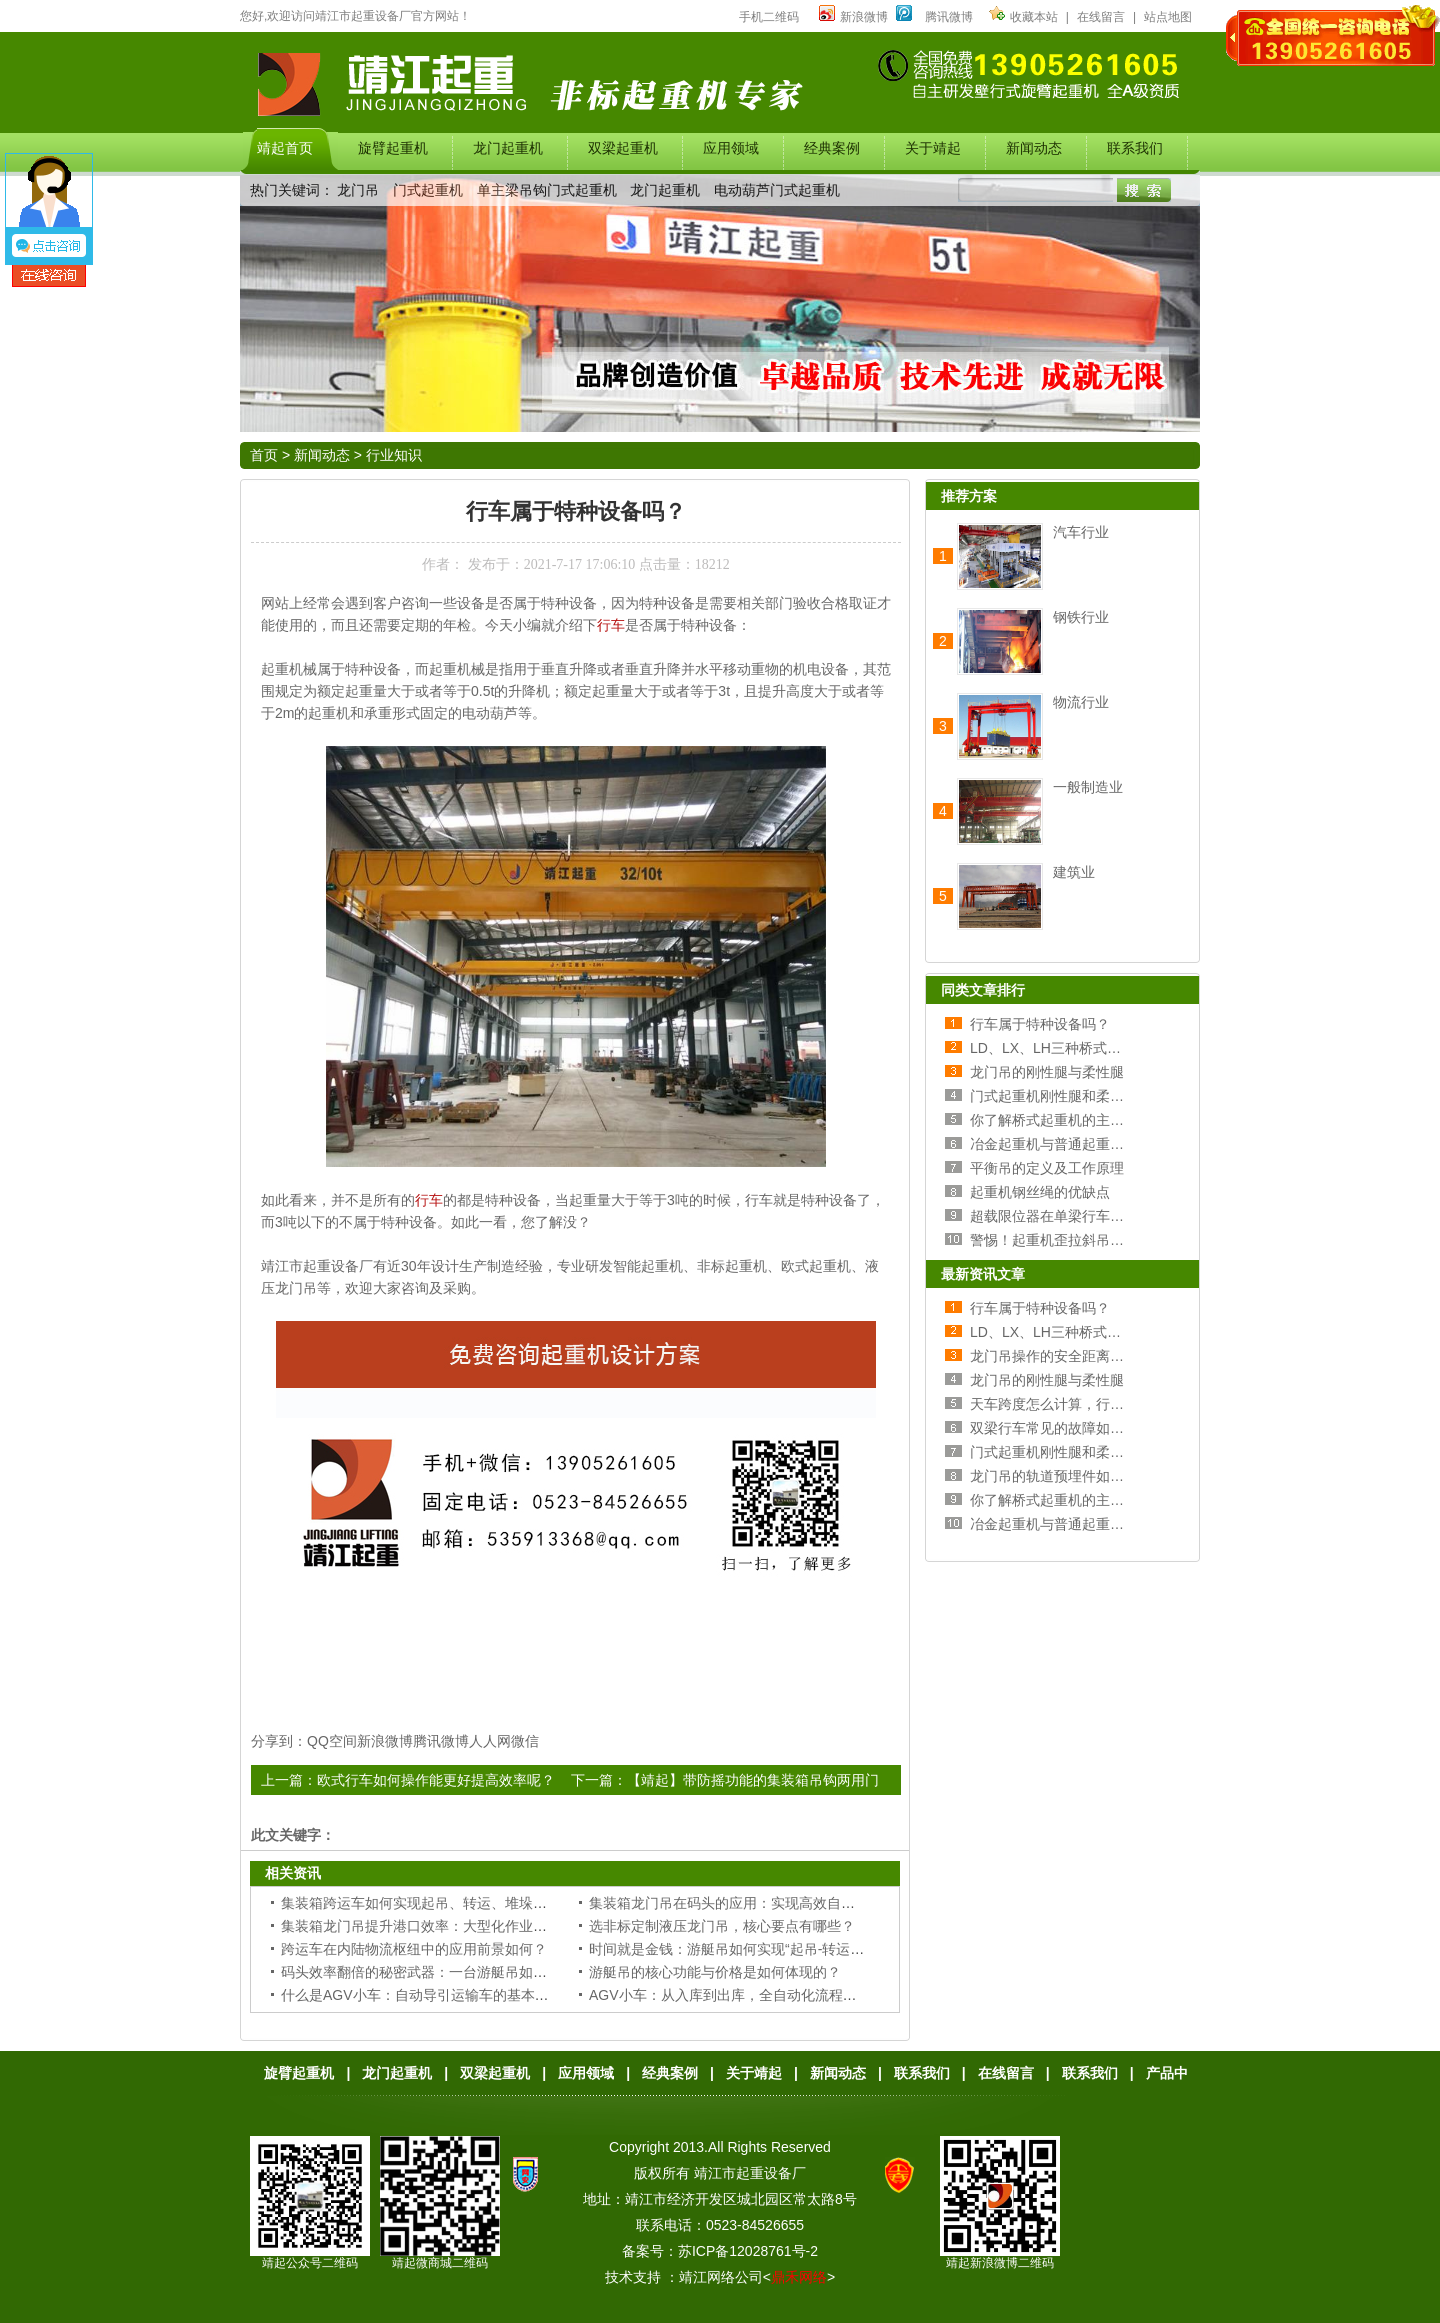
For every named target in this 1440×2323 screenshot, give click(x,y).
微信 (525, 1741)
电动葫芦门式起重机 (777, 190)
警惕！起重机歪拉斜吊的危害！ (1068, 1240)
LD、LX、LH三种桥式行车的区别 (1073, 1048)
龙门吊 (358, 190)
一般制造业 (1088, 787)
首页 (264, 455)
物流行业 (1081, 702)
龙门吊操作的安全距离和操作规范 (1075, 1356)
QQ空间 (332, 1741)
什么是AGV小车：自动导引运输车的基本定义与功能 (443, 1995)
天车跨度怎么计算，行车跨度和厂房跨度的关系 (1117, 1404)
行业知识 (394, 455)
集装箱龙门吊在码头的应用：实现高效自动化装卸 (743, 1903)
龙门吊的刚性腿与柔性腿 (1047, 1072)
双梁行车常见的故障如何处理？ (1068, 1428)
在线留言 (1101, 17)
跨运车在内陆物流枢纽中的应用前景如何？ (414, 1949)
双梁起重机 (495, 2073)
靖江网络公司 (721, 2277)
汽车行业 (1081, 532)
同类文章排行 (983, 990)
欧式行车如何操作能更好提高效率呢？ (436, 1780)
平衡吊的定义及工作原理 (1047, 1168)
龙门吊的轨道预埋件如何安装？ (1068, 1476)
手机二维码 (769, 17)
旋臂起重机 (299, 2073)
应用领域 (586, 2073)
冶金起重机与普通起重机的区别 (1068, 1144)
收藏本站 (1023, 17)
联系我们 (922, 2073)
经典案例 (670, 2073)
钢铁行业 (1081, 617)
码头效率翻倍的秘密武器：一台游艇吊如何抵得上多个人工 (463, 1972)
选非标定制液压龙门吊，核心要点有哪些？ (722, 1926)
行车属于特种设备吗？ (1040, 1024)
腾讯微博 (949, 17)
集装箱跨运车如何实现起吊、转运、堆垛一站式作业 (442, 1903)
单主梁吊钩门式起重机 (547, 190)
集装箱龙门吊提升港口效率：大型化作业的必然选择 (442, 1926)
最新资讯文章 (983, 1274)
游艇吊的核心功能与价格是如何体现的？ (715, 1972)
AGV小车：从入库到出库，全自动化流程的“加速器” (748, 1995)
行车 (611, 625)
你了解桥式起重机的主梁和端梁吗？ (1082, 1120)
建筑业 (1074, 872)
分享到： (279, 1741)
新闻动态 (322, 455)
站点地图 (1168, 17)
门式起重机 (428, 190)
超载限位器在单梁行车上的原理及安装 (1089, 1216)
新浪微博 (853, 17)
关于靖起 (754, 2073)
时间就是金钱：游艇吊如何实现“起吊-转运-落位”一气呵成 (766, 1949)
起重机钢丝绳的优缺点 (1040, 1192)
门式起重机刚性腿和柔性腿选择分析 (1082, 1096)
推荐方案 (969, 496)
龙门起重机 (665, 190)
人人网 (490, 1741)
